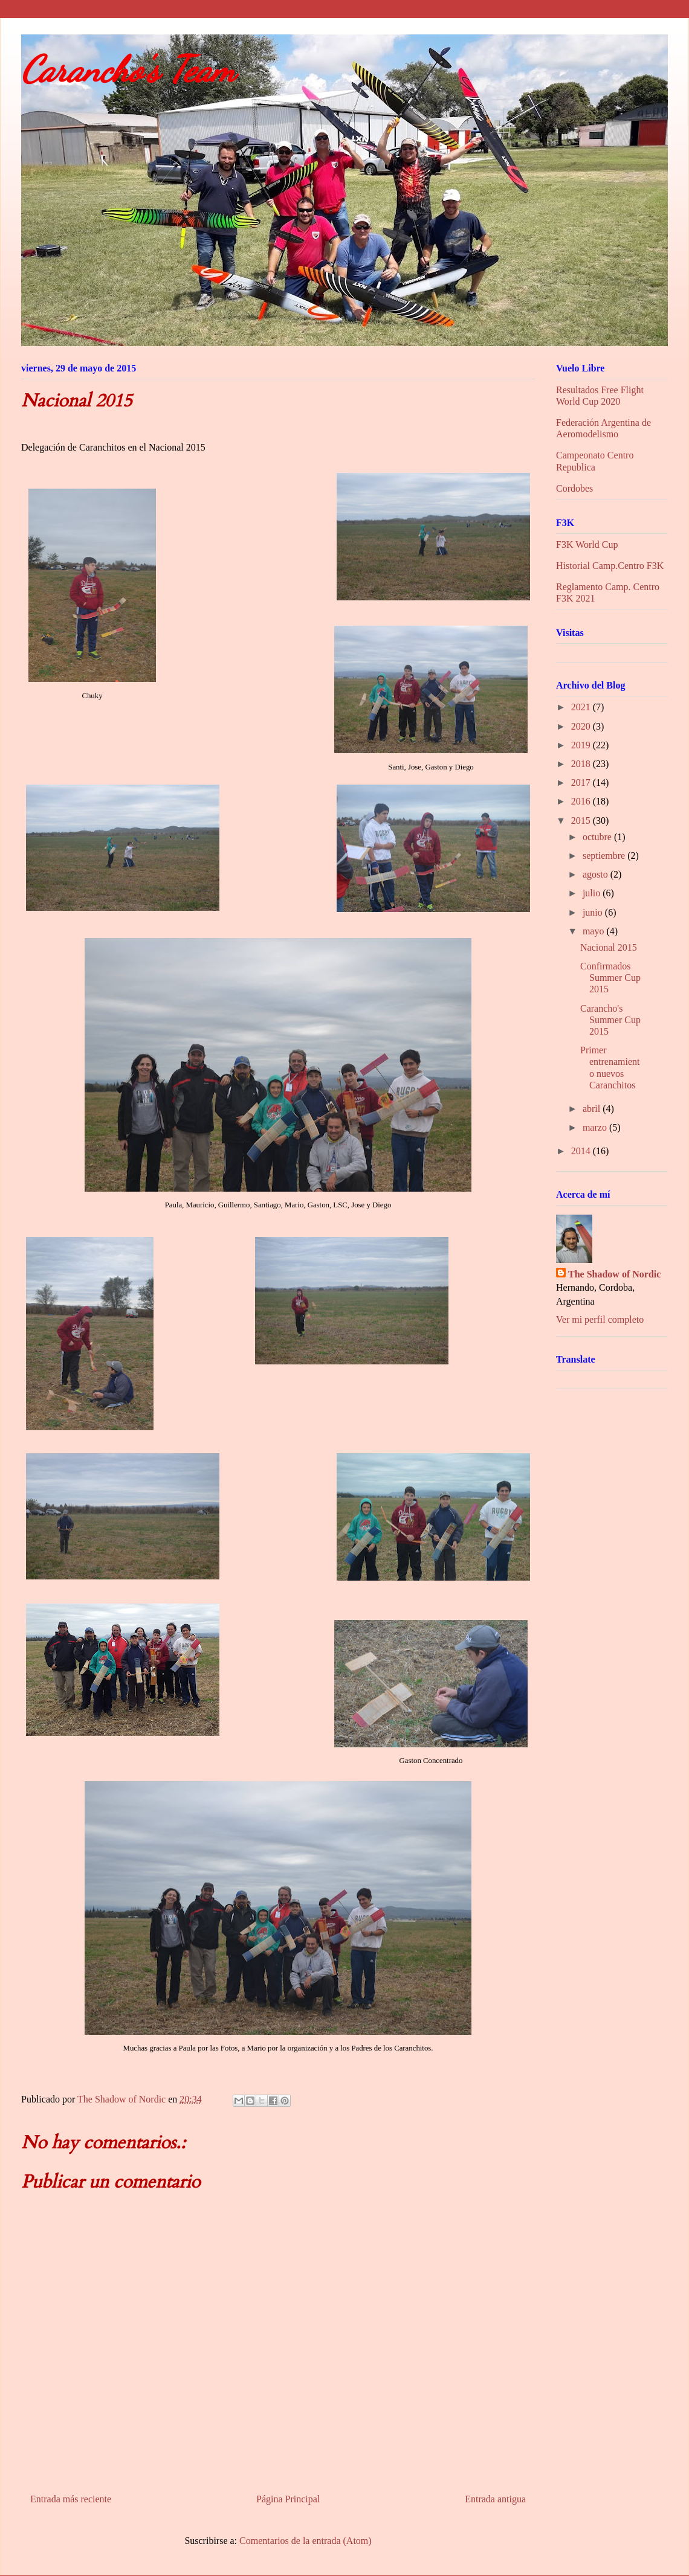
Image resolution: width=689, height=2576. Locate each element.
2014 (582, 1151)
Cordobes (574, 488)
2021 (582, 707)
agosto (596, 874)
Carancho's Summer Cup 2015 (610, 1019)
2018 (582, 764)
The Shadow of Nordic (614, 1274)
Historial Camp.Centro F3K (610, 565)
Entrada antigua (495, 2499)
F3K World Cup (587, 544)
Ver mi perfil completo (600, 1319)
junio (594, 912)
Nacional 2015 (608, 947)
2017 (582, 782)
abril (593, 1108)
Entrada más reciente (70, 2499)
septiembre (605, 855)
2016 (582, 801)
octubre (598, 837)
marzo (596, 1127)
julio (593, 893)
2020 (582, 726)
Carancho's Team (128, 69)
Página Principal (288, 2499)
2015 (582, 820)
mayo (595, 931)
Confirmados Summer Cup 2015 (610, 977)
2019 (582, 745)
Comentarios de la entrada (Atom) (305, 2541)
